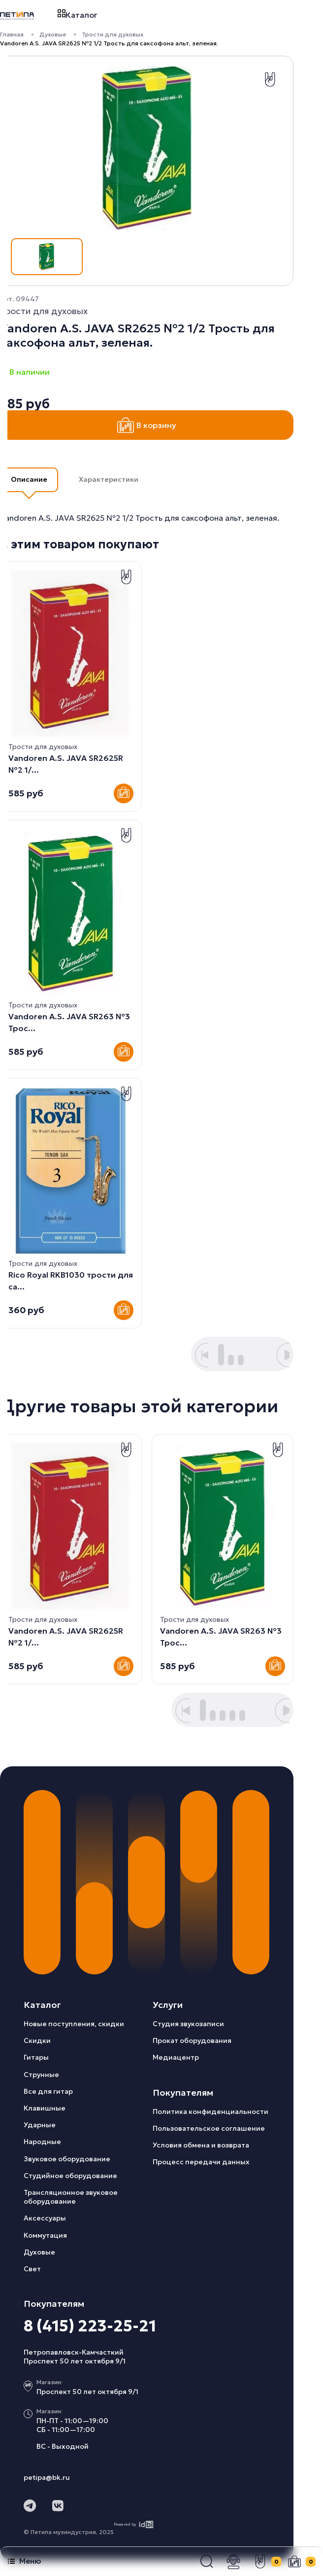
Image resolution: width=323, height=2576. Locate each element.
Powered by (134, 2524)
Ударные (40, 2124)
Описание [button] (29, 479)
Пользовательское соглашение (209, 2128)
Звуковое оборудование (67, 2158)
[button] (206, 2561)
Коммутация (45, 2235)
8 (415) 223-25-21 (90, 2326)
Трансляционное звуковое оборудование (71, 2197)
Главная (12, 34)
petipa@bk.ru (47, 2477)
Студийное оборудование (70, 2175)
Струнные (41, 2074)
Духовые (52, 34)
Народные (42, 2141)
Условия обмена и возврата (201, 2145)
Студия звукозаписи (188, 2023)
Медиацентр (176, 2057)
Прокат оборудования (192, 2040)
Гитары (36, 2057)
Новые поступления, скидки (74, 2023)
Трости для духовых (112, 34)
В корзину (146, 425)
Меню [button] (24, 2561)
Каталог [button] (77, 14)
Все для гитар (48, 2091)
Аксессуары (45, 2218)
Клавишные (44, 2108)
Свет (32, 2268)
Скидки (37, 2040)
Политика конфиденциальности (210, 2111)
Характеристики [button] (108, 479)
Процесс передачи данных (201, 2161)
